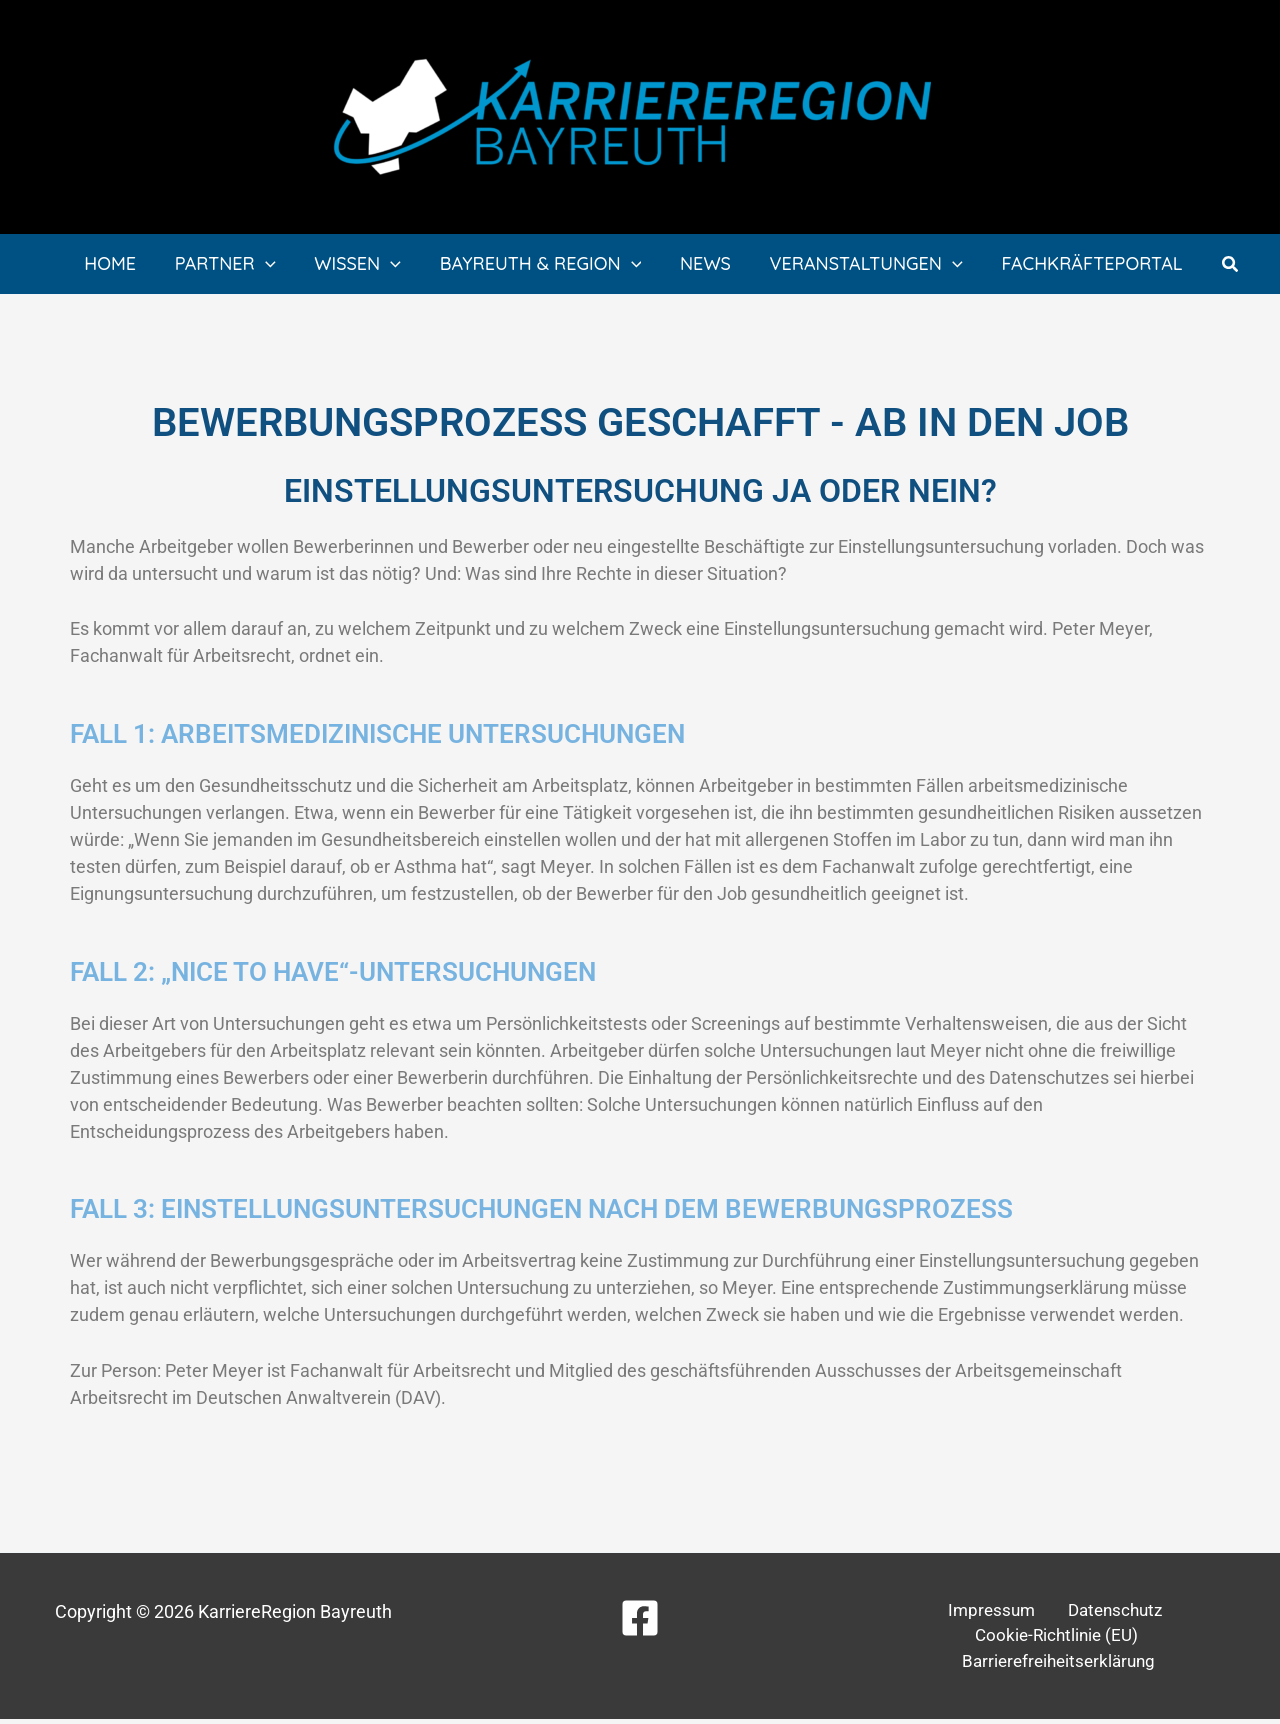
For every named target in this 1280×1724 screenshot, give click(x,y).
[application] (277, 264)
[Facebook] (640, 1618)
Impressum (992, 1611)
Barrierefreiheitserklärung (1061, 1665)
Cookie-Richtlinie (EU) (1057, 1638)
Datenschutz (1106, 1611)
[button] (1228, 264)
